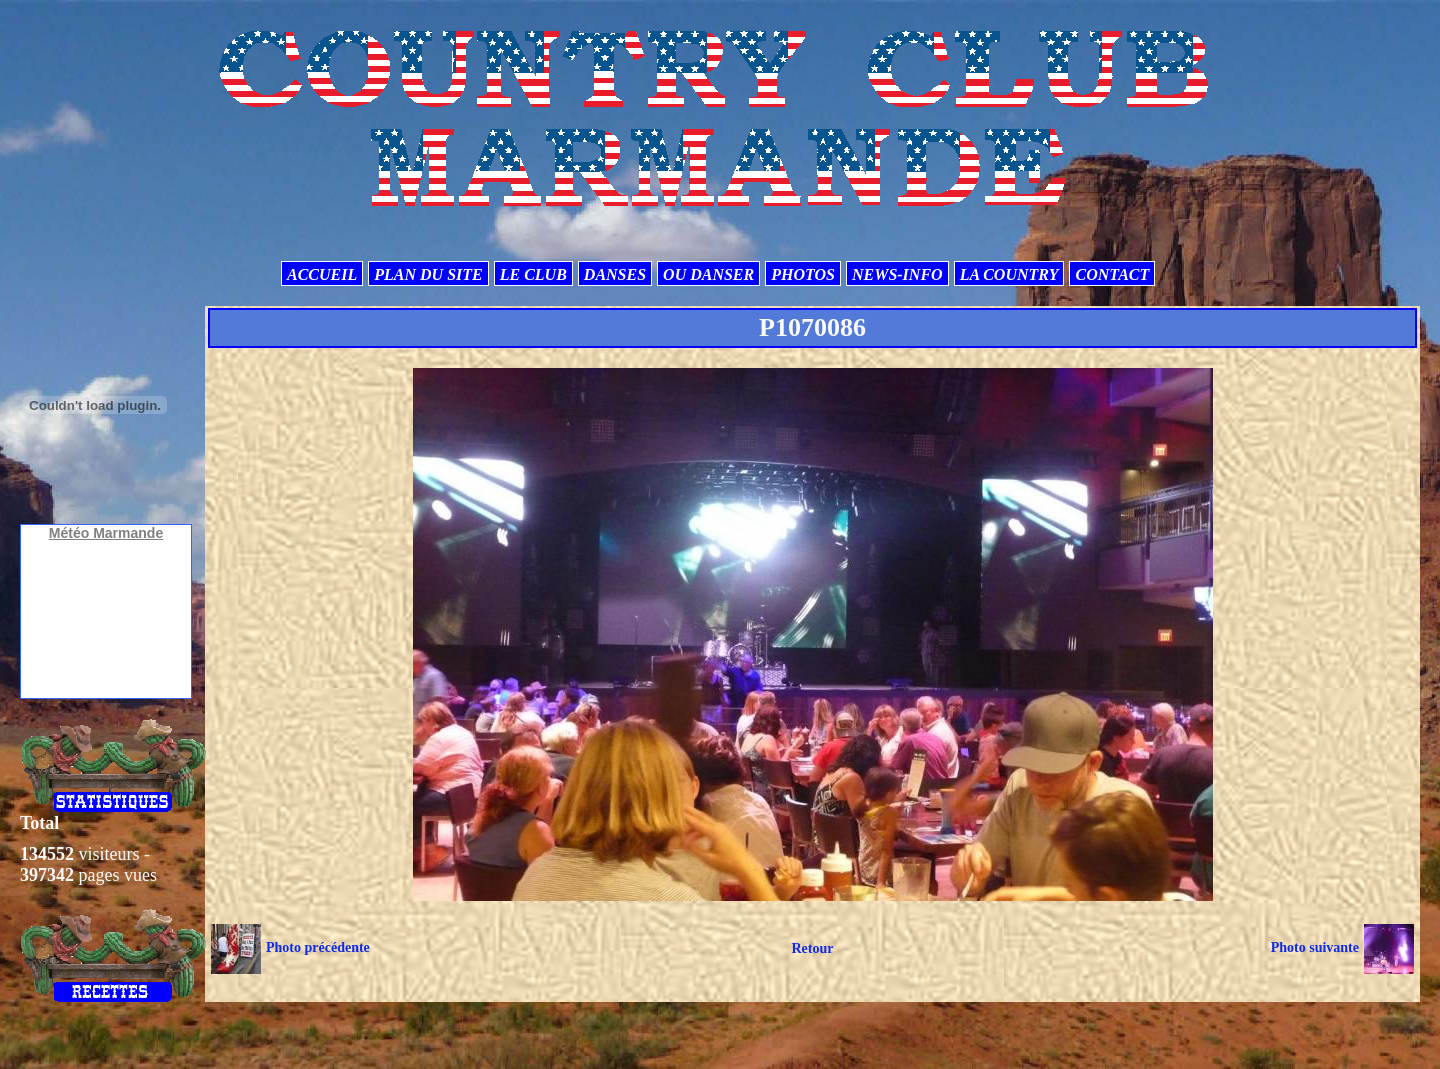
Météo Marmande (106, 533)
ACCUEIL (322, 274)
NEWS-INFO (897, 274)
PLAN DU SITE (428, 274)
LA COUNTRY (1009, 274)
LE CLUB (533, 274)
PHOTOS (803, 274)
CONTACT (1112, 274)
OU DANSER (708, 274)
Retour (812, 948)
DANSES (615, 274)
